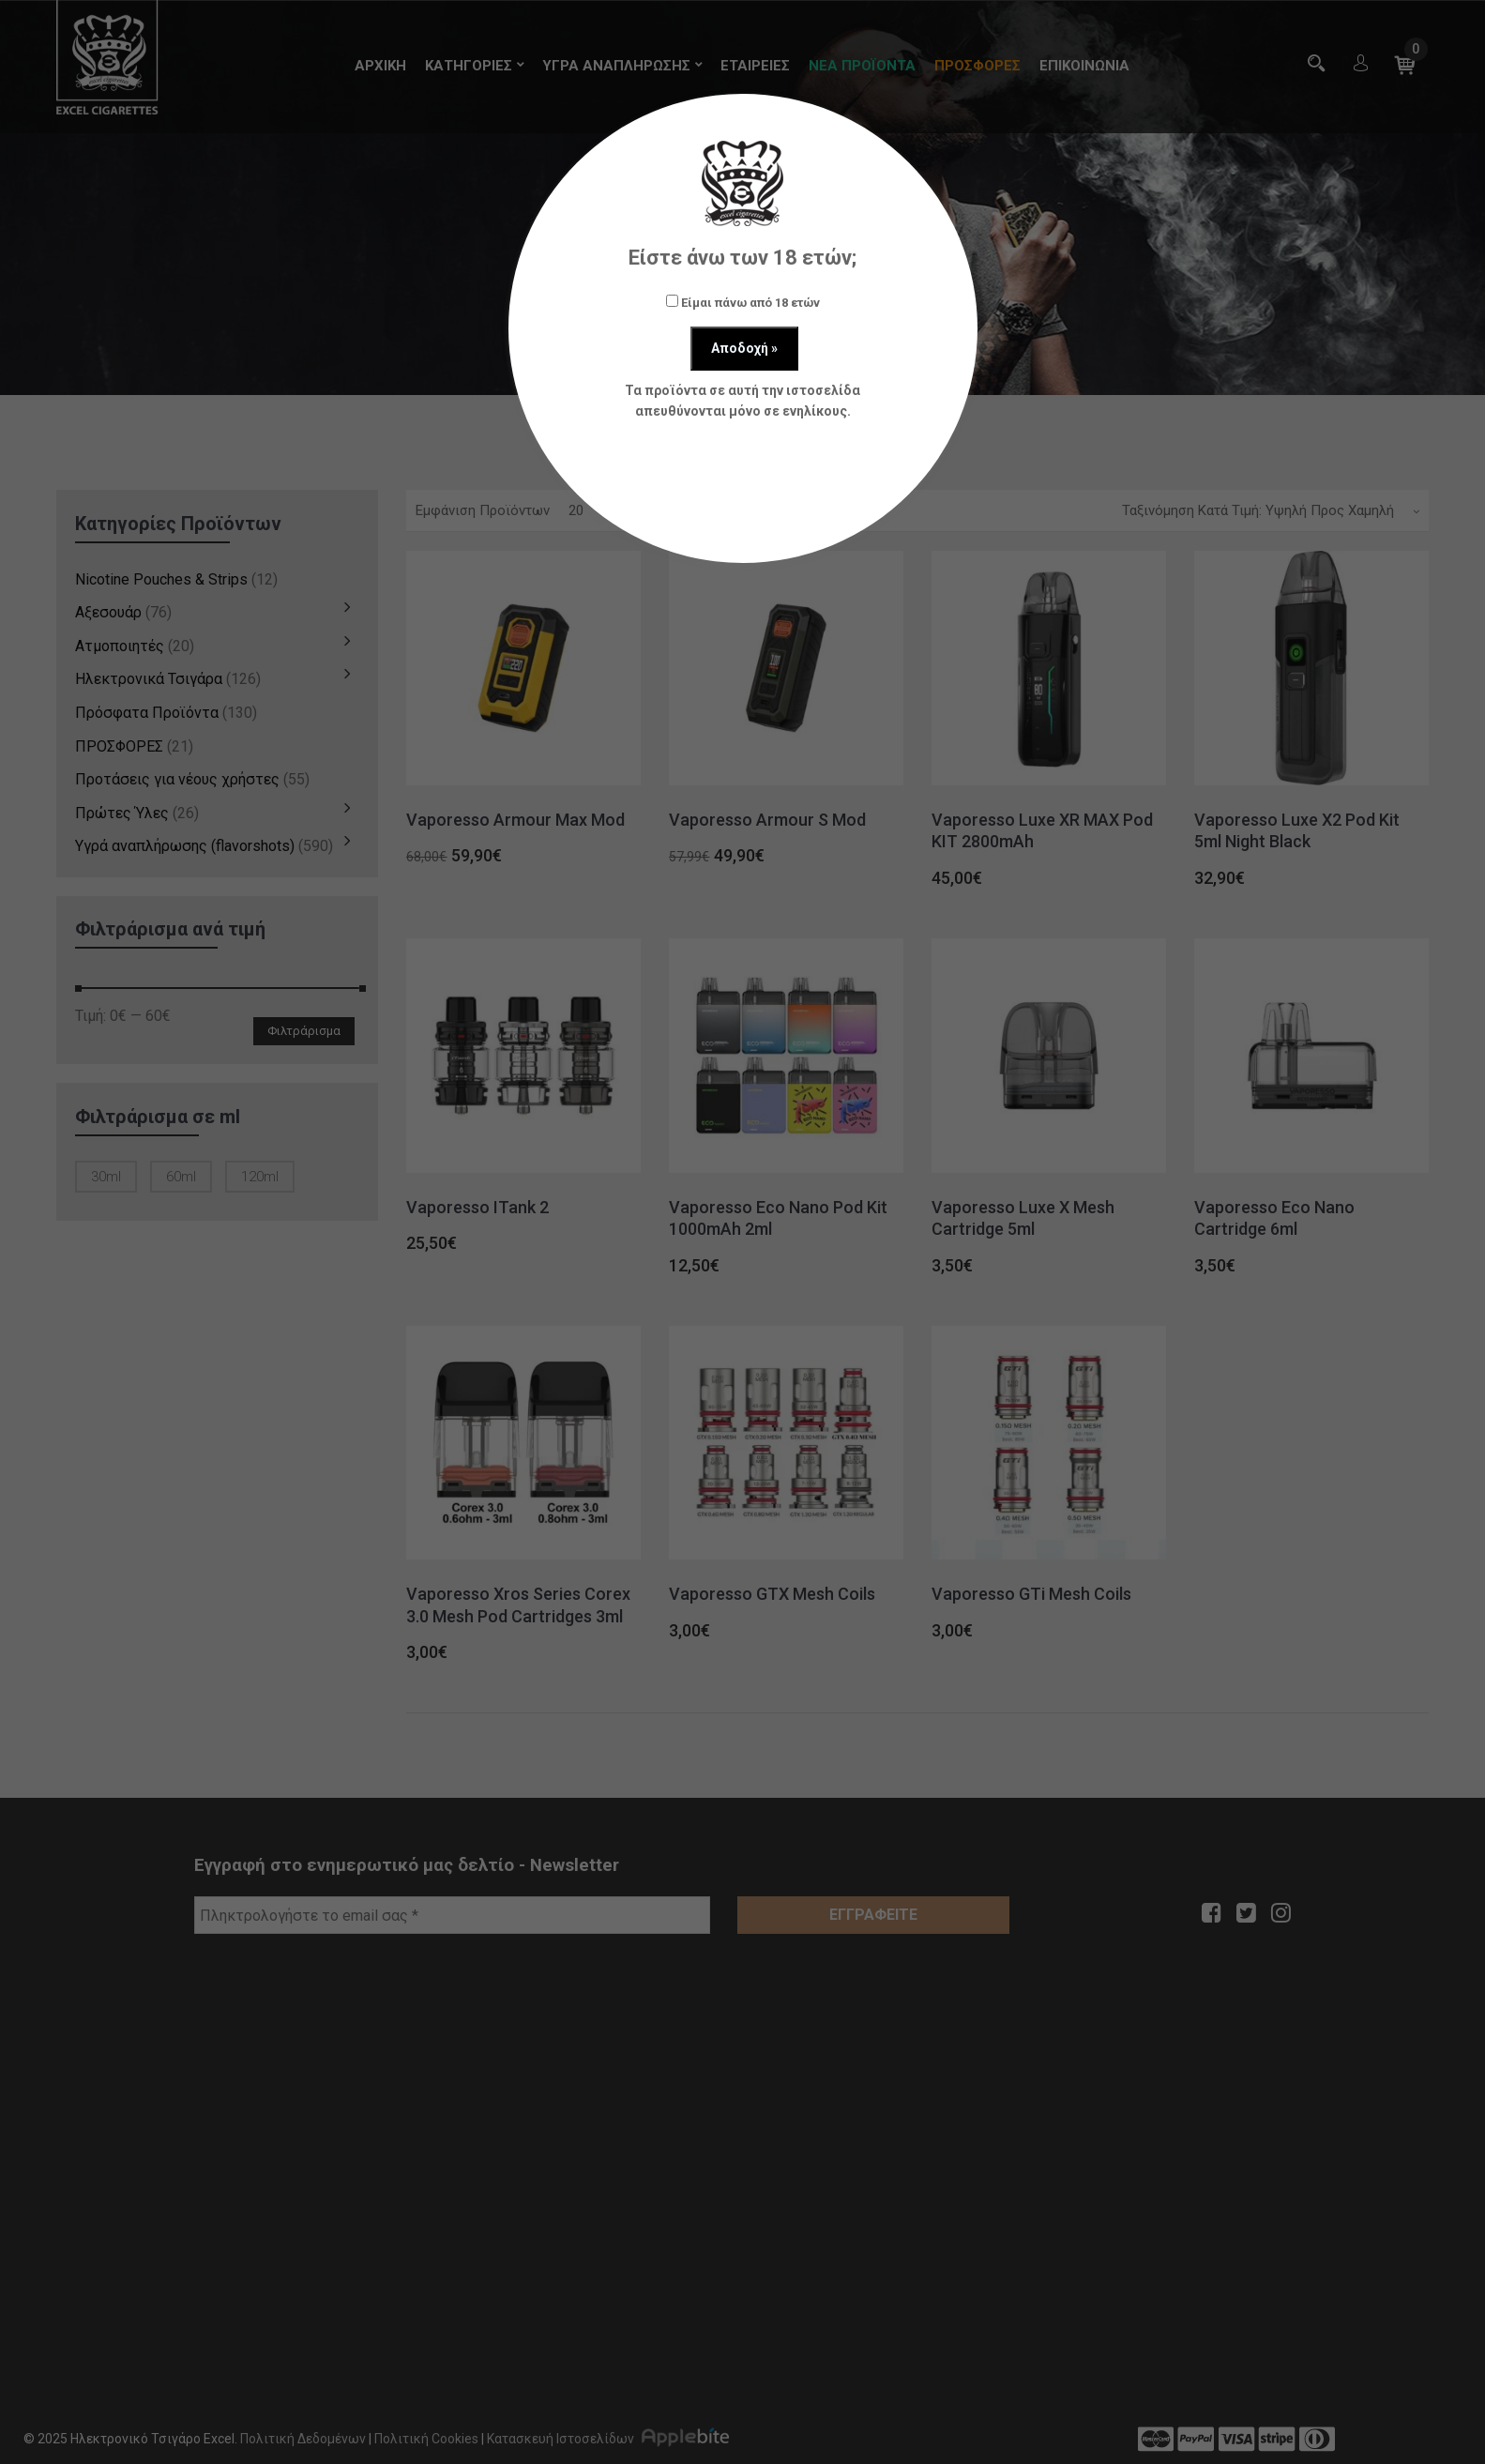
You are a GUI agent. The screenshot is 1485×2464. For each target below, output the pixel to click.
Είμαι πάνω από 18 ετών (743, 302)
